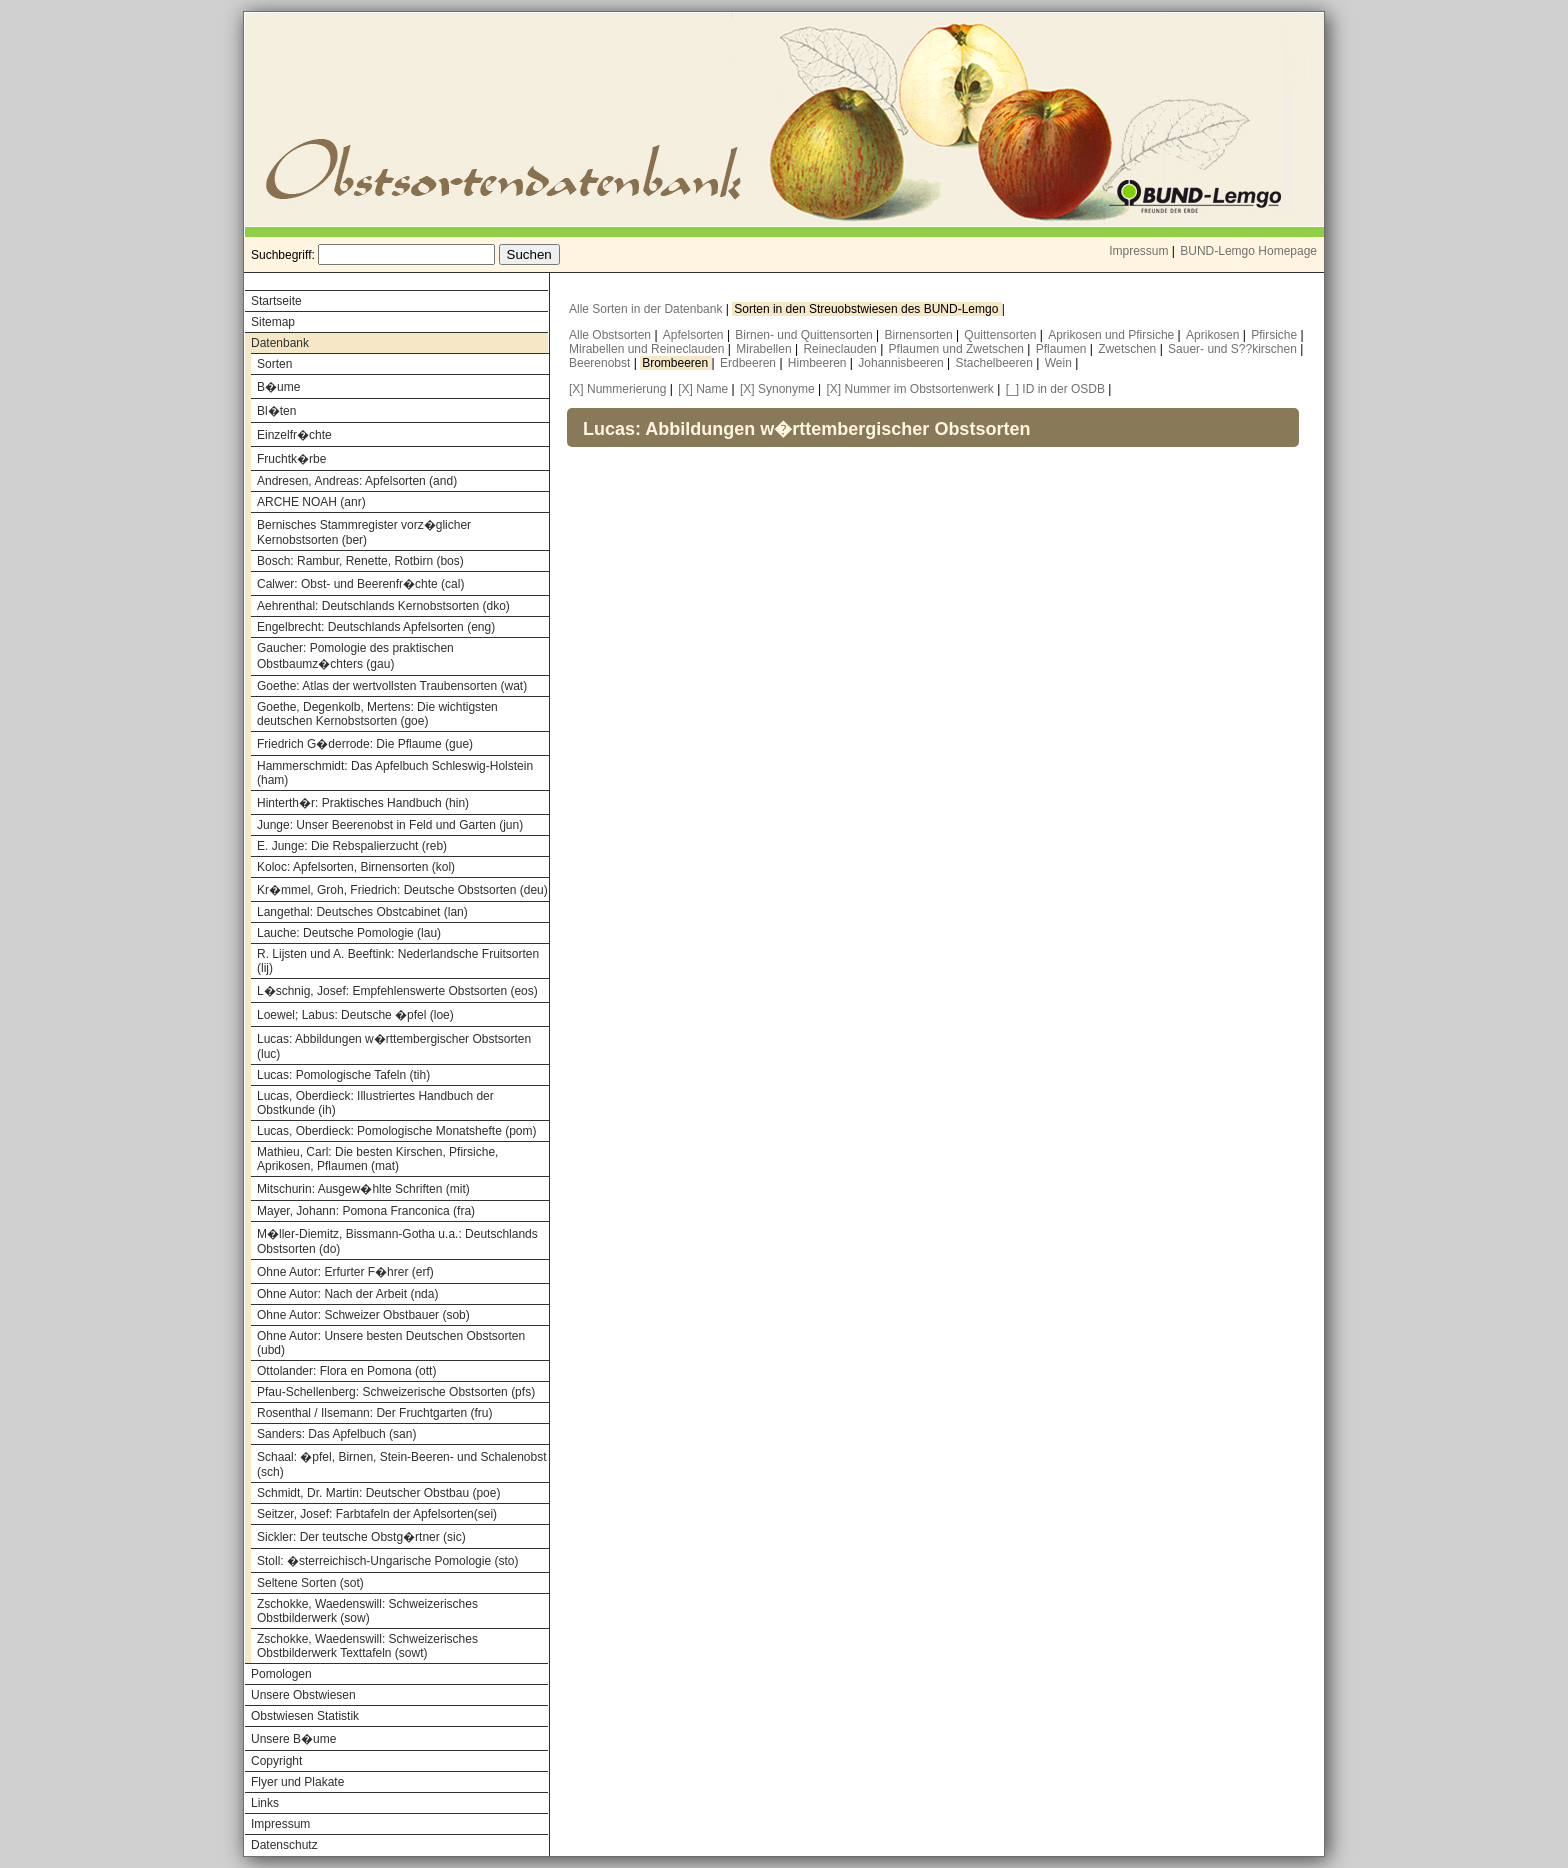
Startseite (276, 301)
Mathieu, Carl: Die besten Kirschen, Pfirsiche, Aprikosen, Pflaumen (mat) (377, 1159)
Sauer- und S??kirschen (1234, 349)
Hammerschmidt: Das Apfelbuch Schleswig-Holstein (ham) (395, 773)
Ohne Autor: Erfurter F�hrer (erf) (345, 1272)
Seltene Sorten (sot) (310, 1583)
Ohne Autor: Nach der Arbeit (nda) (347, 1294)
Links (265, 1803)
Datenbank (280, 343)
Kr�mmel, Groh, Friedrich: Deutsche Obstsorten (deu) (402, 890)
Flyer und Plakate (297, 1782)
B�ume (278, 387)
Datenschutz (284, 1845)
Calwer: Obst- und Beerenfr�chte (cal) (360, 584)
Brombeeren (676, 363)
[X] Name (703, 389)
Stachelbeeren (996, 363)
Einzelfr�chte (294, 435)
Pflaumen (1063, 349)
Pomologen (281, 1674)
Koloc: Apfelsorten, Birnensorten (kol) (356, 867)
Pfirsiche (1275, 335)
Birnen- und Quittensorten (805, 335)
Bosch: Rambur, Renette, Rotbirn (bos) (360, 561)
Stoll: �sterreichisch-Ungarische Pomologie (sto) (387, 1561)
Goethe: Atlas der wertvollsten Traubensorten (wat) (392, 686)
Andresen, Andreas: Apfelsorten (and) (357, 481)
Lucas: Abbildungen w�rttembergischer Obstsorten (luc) (394, 1046)
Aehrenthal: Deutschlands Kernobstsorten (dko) (383, 606)
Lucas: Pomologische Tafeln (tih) (343, 1075)
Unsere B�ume (293, 1739)
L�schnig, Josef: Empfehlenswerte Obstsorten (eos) (397, 991)
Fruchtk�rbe (291, 459)
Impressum (1138, 251)
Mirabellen (765, 349)
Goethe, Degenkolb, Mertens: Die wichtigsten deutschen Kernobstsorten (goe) (377, 714)
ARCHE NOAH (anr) (311, 502)
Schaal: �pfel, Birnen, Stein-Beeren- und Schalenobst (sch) (402, 1464)
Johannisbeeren (902, 363)
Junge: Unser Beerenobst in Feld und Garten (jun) (390, 825)
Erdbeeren (749, 363)
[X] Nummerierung (617, 389)
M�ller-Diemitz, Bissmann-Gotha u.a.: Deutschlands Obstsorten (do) (397, 1241)
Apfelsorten (695, 335)
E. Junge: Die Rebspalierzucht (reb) (352, 846)
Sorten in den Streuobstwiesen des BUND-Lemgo (867, 309)
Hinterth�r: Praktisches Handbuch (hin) (363, 803)
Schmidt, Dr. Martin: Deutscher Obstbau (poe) (378, 1493)
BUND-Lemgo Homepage (1248, 251)
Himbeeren (819, 363)
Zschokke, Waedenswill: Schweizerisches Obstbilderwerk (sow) (367, 1611)
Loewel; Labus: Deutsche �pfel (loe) (355, 1015)
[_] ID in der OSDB (1055, 389)
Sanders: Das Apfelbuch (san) (336, 1434)
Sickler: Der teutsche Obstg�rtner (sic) (361, 1537)
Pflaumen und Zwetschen (958, 349)
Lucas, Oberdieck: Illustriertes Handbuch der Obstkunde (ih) (375, 1103)
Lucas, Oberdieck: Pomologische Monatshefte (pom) (396, 1131)
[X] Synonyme (777, 389)
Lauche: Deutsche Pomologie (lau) (349, 933)
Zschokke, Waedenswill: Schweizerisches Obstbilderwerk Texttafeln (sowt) (367, 1646)
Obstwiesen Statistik (305, 1716)
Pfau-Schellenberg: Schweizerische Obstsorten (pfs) (396, 1392)
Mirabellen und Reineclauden (648, 349)
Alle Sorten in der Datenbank (647, 309)
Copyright (276, 1761)
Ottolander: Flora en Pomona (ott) (346, 1371)
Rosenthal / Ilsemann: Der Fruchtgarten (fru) (374, 1413)
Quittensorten (1001, 335)
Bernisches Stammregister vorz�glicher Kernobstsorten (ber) (364, 532)
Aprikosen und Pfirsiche (1112, 335)
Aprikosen (1214, 335)
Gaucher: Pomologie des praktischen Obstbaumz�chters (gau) (355, 656)
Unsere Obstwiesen (303, 1695)
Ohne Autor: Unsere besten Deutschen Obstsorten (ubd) (391, 1343)
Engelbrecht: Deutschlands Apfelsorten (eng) (376, 627)
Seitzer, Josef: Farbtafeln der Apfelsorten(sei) (377, 1514)
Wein (1060, 363)
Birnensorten (920, 335)
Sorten (274, 364)
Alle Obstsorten (611, 335)
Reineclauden (841, 349)
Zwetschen (1128, 349)
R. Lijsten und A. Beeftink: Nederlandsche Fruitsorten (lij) (398, 961)
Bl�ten (276, 411)
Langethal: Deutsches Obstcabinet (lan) (362, 912)
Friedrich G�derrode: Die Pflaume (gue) (365, 744)
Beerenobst (601, 363)
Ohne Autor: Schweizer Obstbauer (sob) (363, 1315)
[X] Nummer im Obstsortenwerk (909, 389)
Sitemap (273, 322)
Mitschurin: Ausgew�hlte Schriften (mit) (363, 1189)
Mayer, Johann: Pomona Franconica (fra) (366, 1211)
